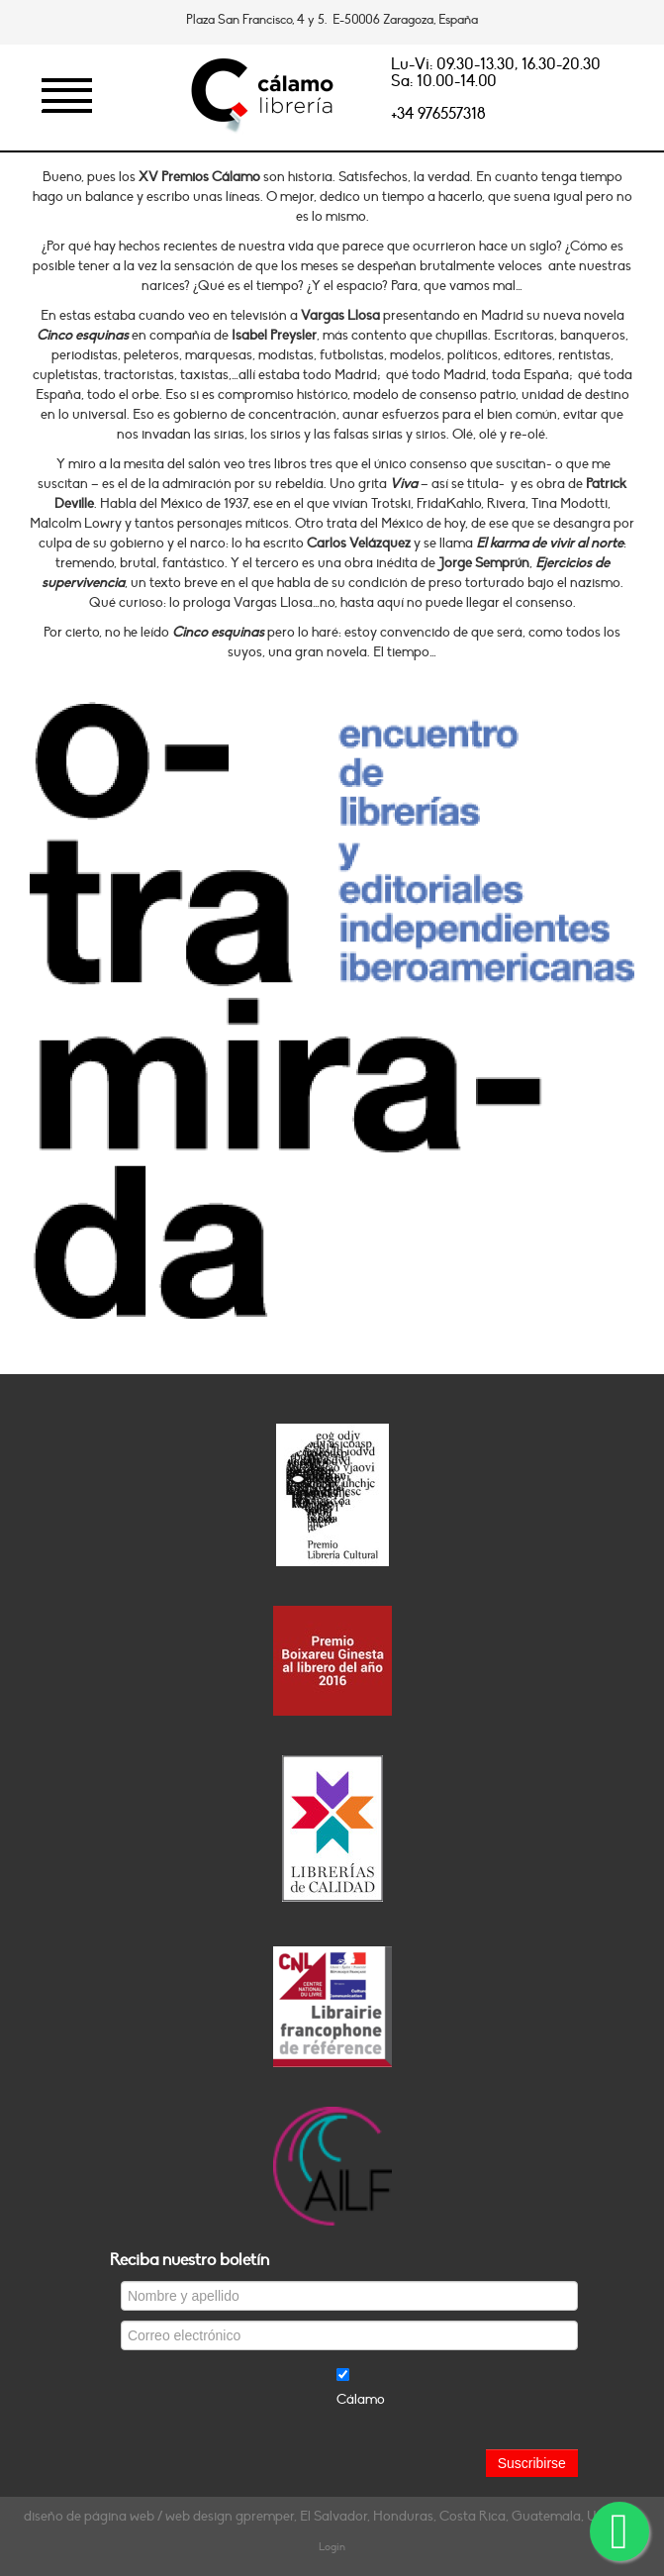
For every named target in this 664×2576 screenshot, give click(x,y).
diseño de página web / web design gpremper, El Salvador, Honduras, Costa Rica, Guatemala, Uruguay (332, 2516)
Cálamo (360, 2399)
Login (332, 2546)
